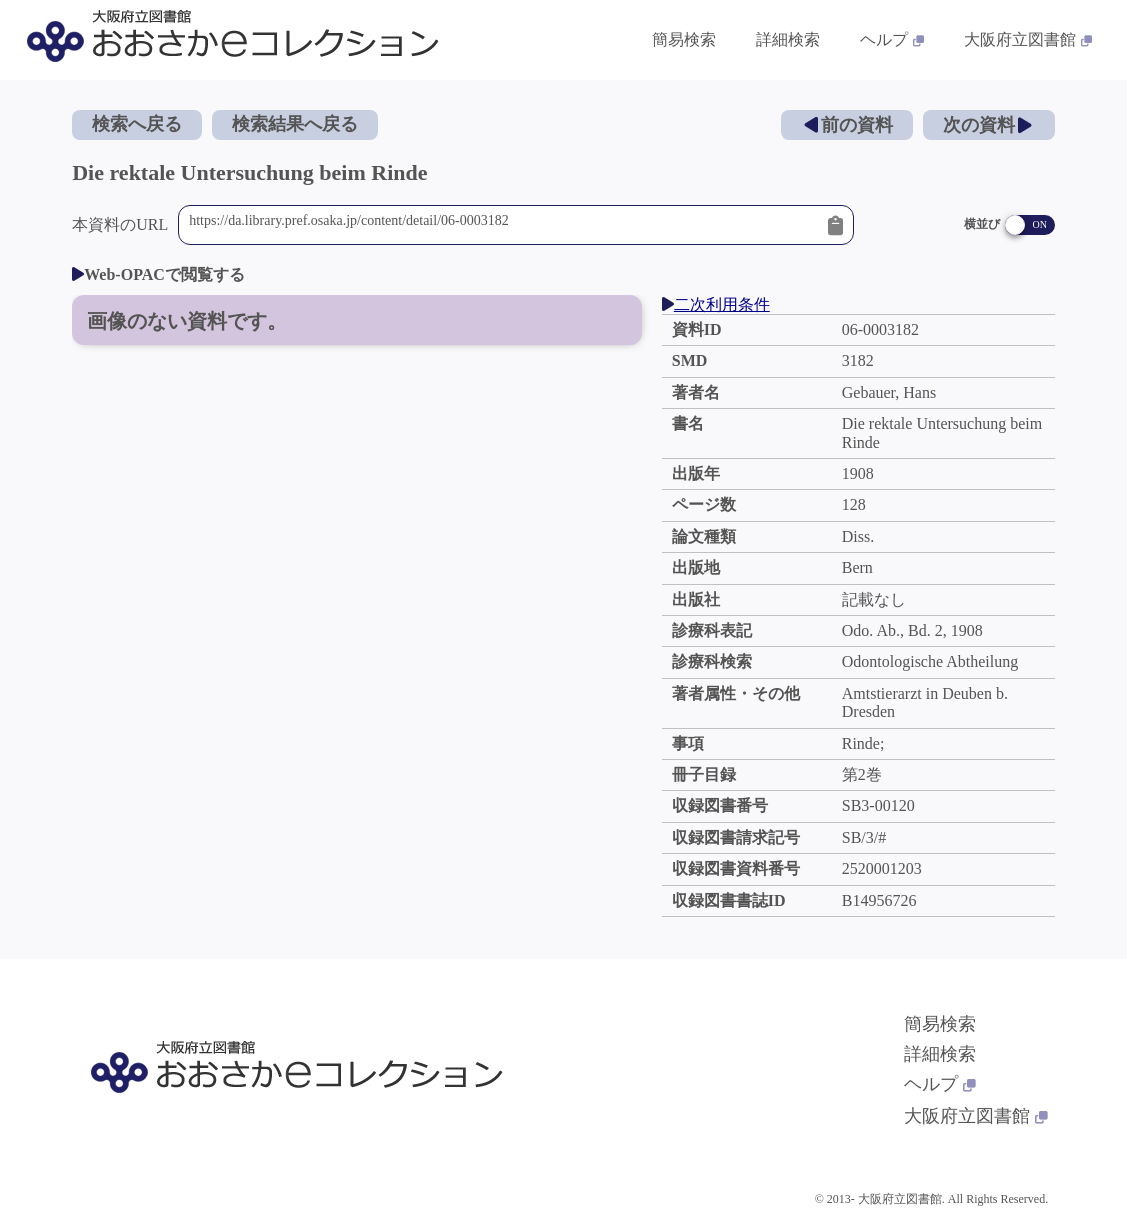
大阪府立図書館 (976, 1116)
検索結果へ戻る (295, 124)
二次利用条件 (716, 304)
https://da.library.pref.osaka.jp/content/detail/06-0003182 (503, 225)
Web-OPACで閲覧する (158, 274)
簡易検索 (940, 1024)
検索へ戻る (137, 124)
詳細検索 (940, 1054)
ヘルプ (940, 1084)
